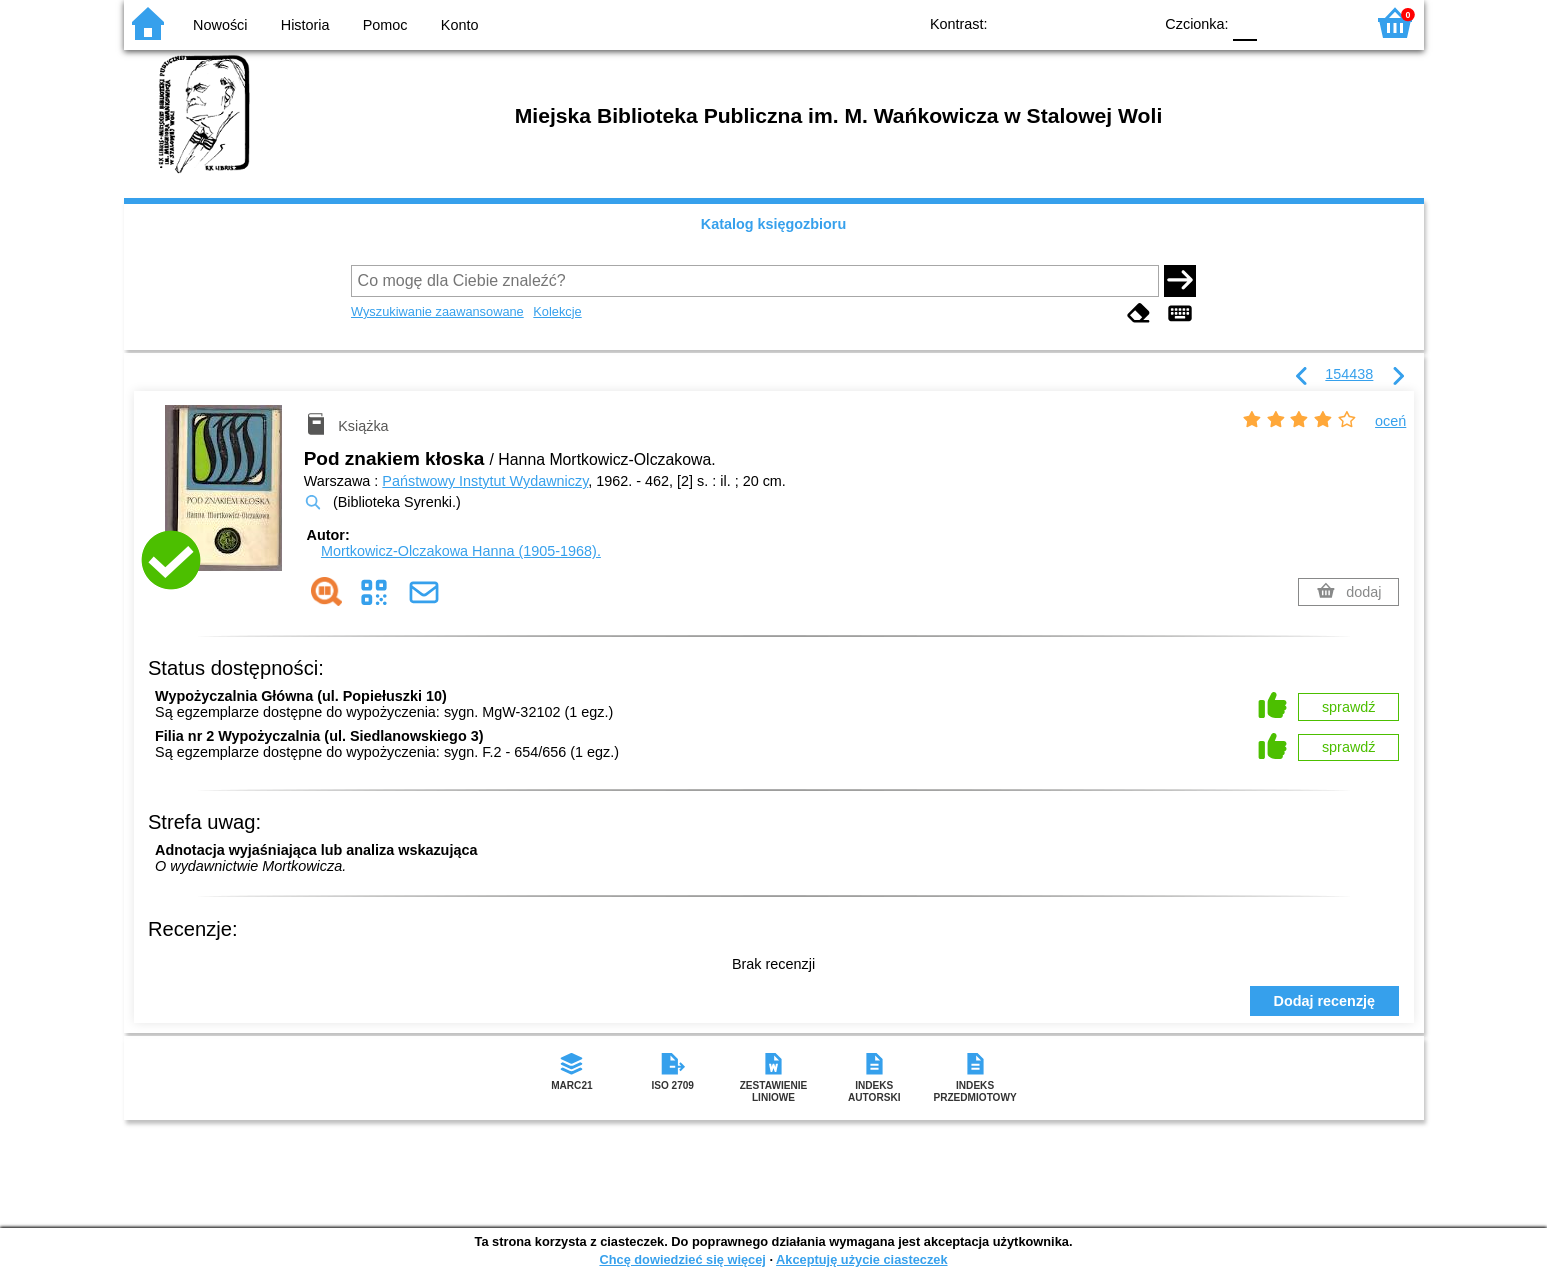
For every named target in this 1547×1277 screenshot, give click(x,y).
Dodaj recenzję (1325, 1001)
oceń (1390, 421)
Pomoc (385, 25)
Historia (305, 25)
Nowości (220, 25)
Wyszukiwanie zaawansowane (437, 311)
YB (1090, 22)
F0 (1245, 22)
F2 (1326, 22)
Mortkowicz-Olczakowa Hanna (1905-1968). (461, 551)
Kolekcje (557, 311)
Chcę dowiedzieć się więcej (682, 1259)
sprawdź (1349, 707)
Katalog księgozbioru (774, 224)
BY (1131, 22)
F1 (1279, 22)
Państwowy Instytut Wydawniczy (485, 481)
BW (1051, 22)
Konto (460, 25)
